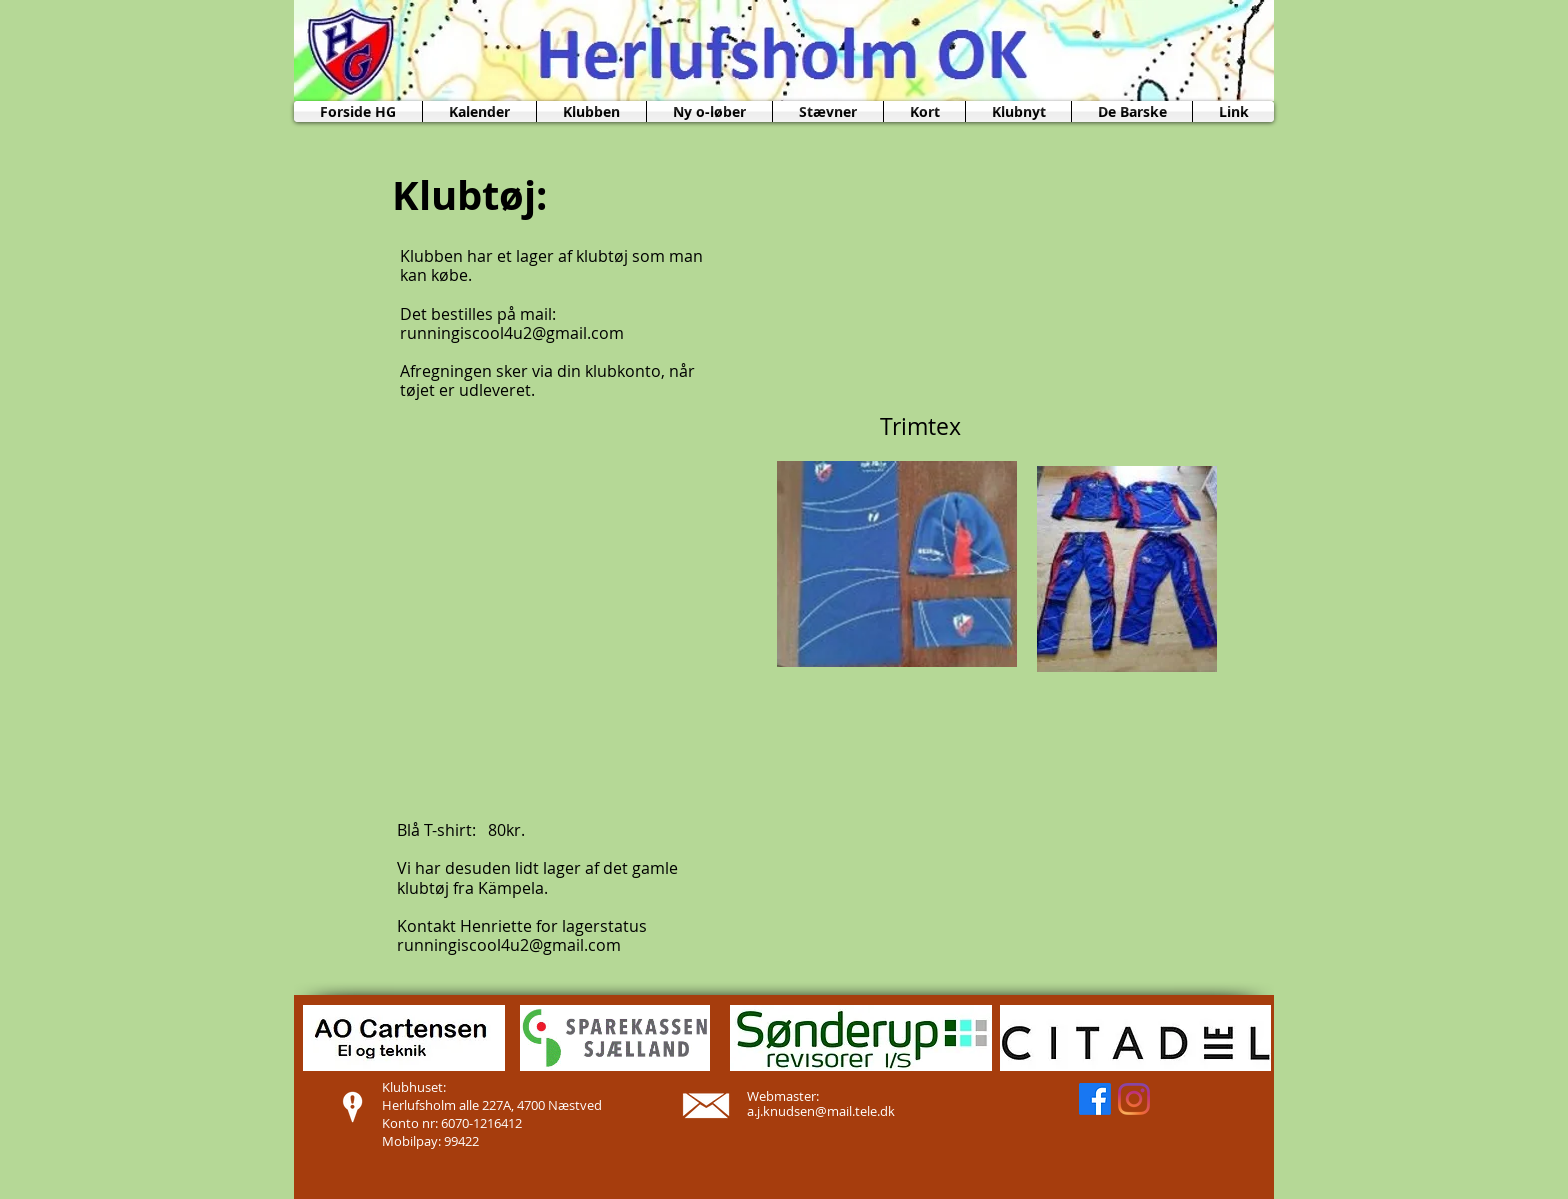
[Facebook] (1095, 1099)
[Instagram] (1134, 1099)
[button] (591, 111)
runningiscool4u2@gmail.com (512, 333)
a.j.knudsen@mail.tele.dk (821, 1111)
